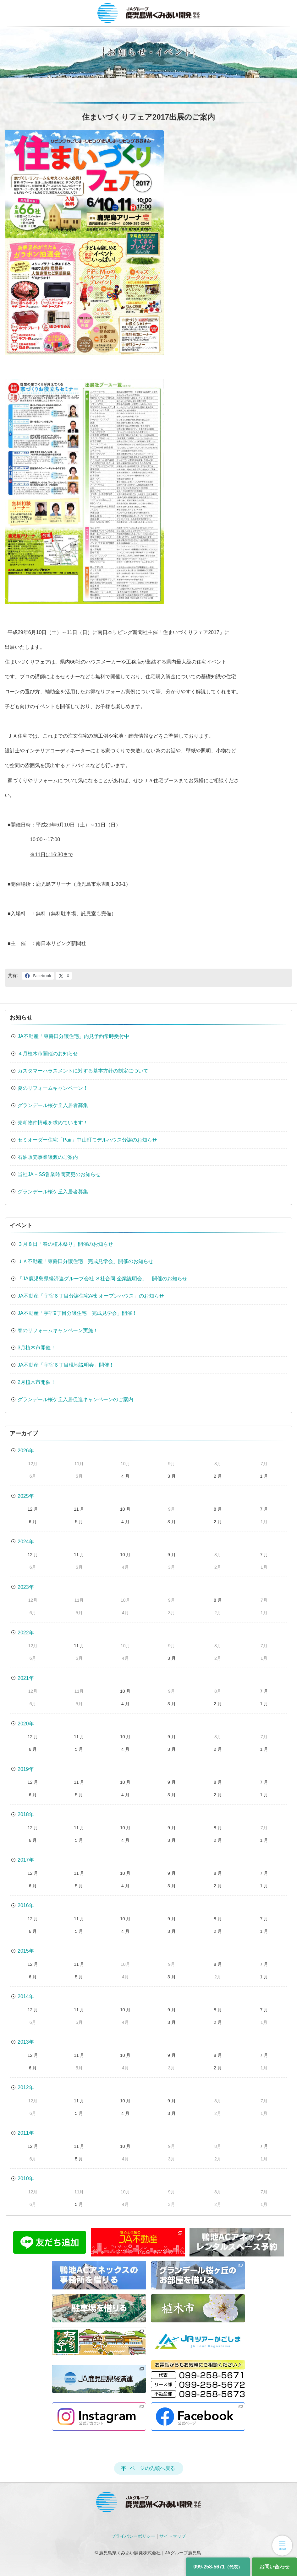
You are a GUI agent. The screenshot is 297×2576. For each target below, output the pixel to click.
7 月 (264, 1509)
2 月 (218, 1476)
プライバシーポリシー (133, 2536)
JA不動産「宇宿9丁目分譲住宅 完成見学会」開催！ (77, 1313)
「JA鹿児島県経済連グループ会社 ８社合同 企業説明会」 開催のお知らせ (102, 1278)
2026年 (26, 1450)
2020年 (26, 1723)
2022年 (26, 1632)
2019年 (26, 1769)
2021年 (26, 1678)
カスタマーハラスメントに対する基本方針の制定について (83, 1070)
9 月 (172, 1554)
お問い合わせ (274, 2566)
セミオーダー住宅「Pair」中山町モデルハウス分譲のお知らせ (87, 1140)
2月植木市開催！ (37, 1382)
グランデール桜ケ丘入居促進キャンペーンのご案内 (75, 1399)
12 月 (33, 1509)
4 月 (125, 1476)
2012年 (26, 2087)
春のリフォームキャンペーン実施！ (58, 1330)
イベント (21, 1225)
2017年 (26, 1860)
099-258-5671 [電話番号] (217, 2566)
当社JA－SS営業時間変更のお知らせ (59, 1174)
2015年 (26, 1951)
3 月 (172, 1476)
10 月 (125, 1509)
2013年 (26, 2042)
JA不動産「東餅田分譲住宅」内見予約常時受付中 (73, 1036)
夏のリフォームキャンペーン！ (53, 1088)
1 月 (264, 1476)
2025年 (26, 1496)
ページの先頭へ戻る (152, 2468)
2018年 (26, 1814)
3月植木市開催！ (37, 1347)
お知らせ (21, 1017)
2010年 (26, 2178)
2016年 (26, 1905)
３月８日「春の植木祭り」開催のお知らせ (65, 1244)
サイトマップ (172, 2536)
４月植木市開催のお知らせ (48, 1053)
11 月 (79, 1509)
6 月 (33, 1521)
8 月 (218, 1509)
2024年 (26, 1541)
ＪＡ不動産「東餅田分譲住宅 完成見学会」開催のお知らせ (85, 1261)
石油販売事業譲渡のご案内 (48, 1157)
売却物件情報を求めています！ (53, 1122)
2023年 (26, 1587)
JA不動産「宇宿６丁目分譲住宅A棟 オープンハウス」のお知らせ (91, 1296)
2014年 (26, 1996)
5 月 (79, 1521)
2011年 (26, 2133)
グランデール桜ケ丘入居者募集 (53, 1105)
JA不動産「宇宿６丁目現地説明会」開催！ (66, 1365)
